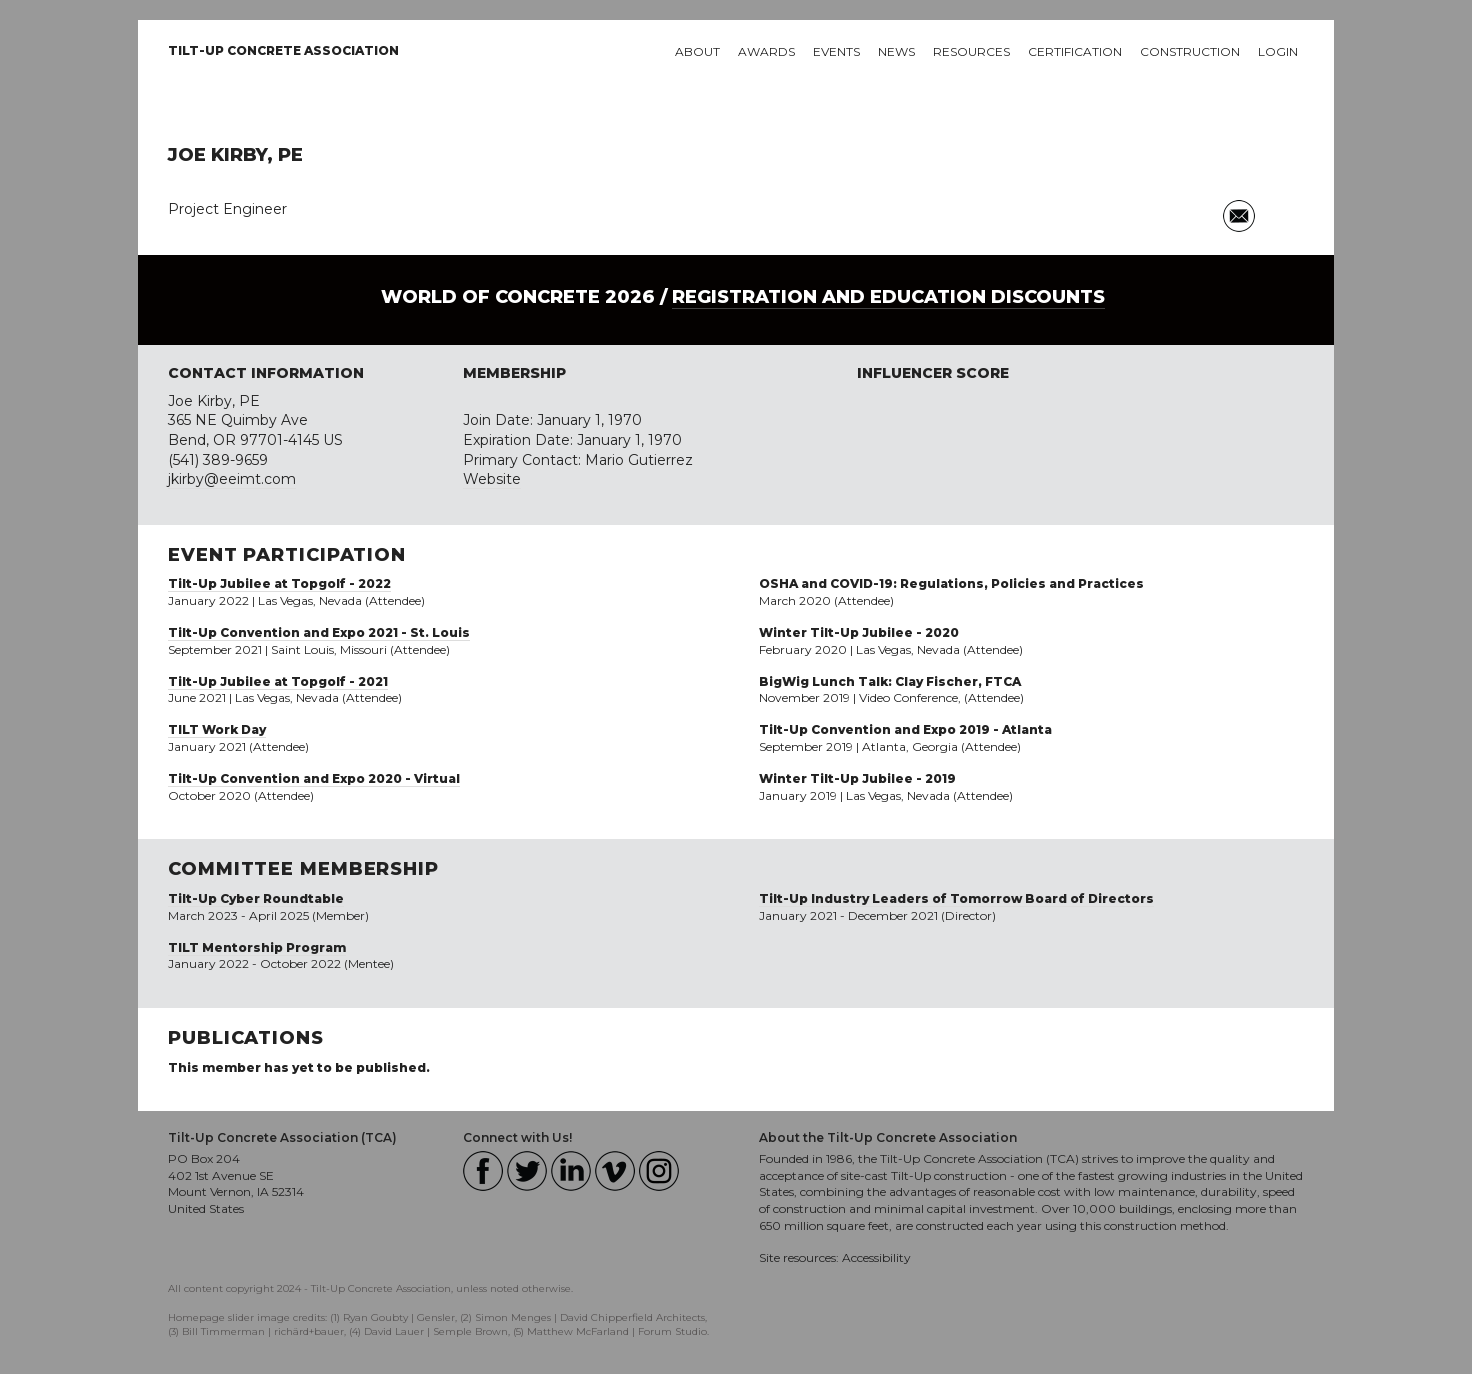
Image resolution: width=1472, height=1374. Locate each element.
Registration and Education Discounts (888, 297)
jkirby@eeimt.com (232, 479)
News (896, 51)
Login (1278, 51)
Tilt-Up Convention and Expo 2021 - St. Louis (319, 632)
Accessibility (876, 1257)
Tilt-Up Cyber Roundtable (256, 898)
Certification (1075, 51)
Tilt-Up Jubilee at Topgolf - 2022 (279, 583)
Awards (766, 51)
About (697, 51)
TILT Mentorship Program (257, 947)
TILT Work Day (217, 729)
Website (492, 479)
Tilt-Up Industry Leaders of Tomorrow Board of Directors (956, 898)
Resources (971, 51)
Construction (1190, 51)
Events (836, 51)
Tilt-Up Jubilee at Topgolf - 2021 (278, 681)
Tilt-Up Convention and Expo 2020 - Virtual (314, 778)
